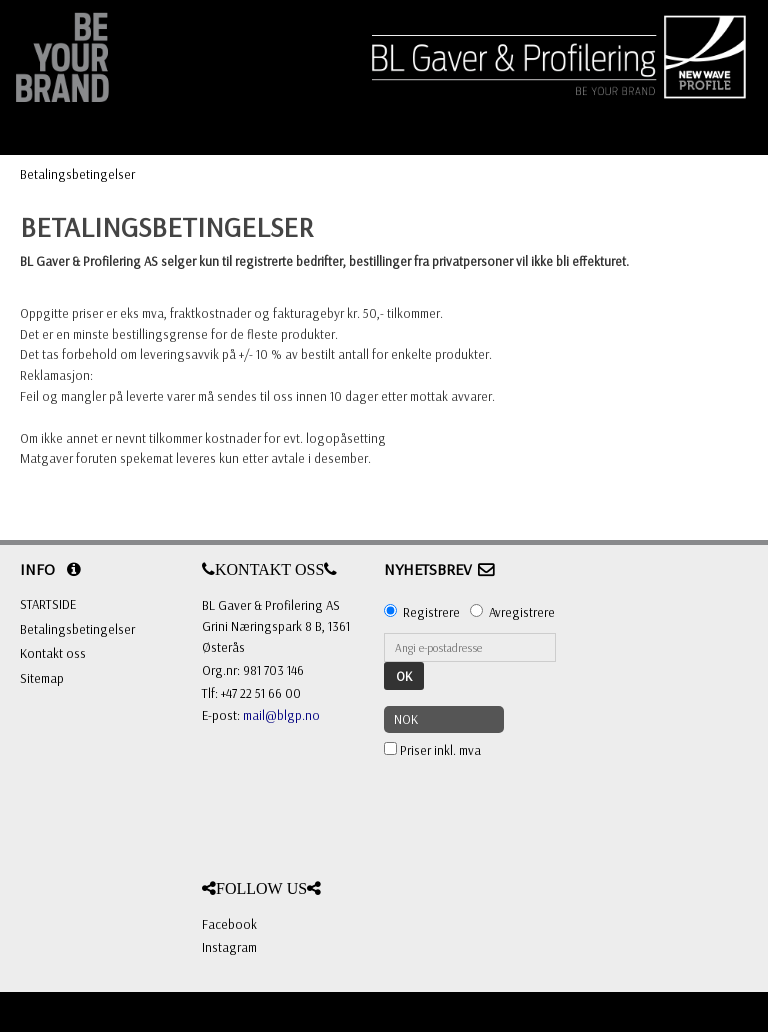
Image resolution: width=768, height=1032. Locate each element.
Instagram (229, 947)
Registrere (431, 612)
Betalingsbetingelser (77, 174)
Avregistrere (522, 612)
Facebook (229, 924)
